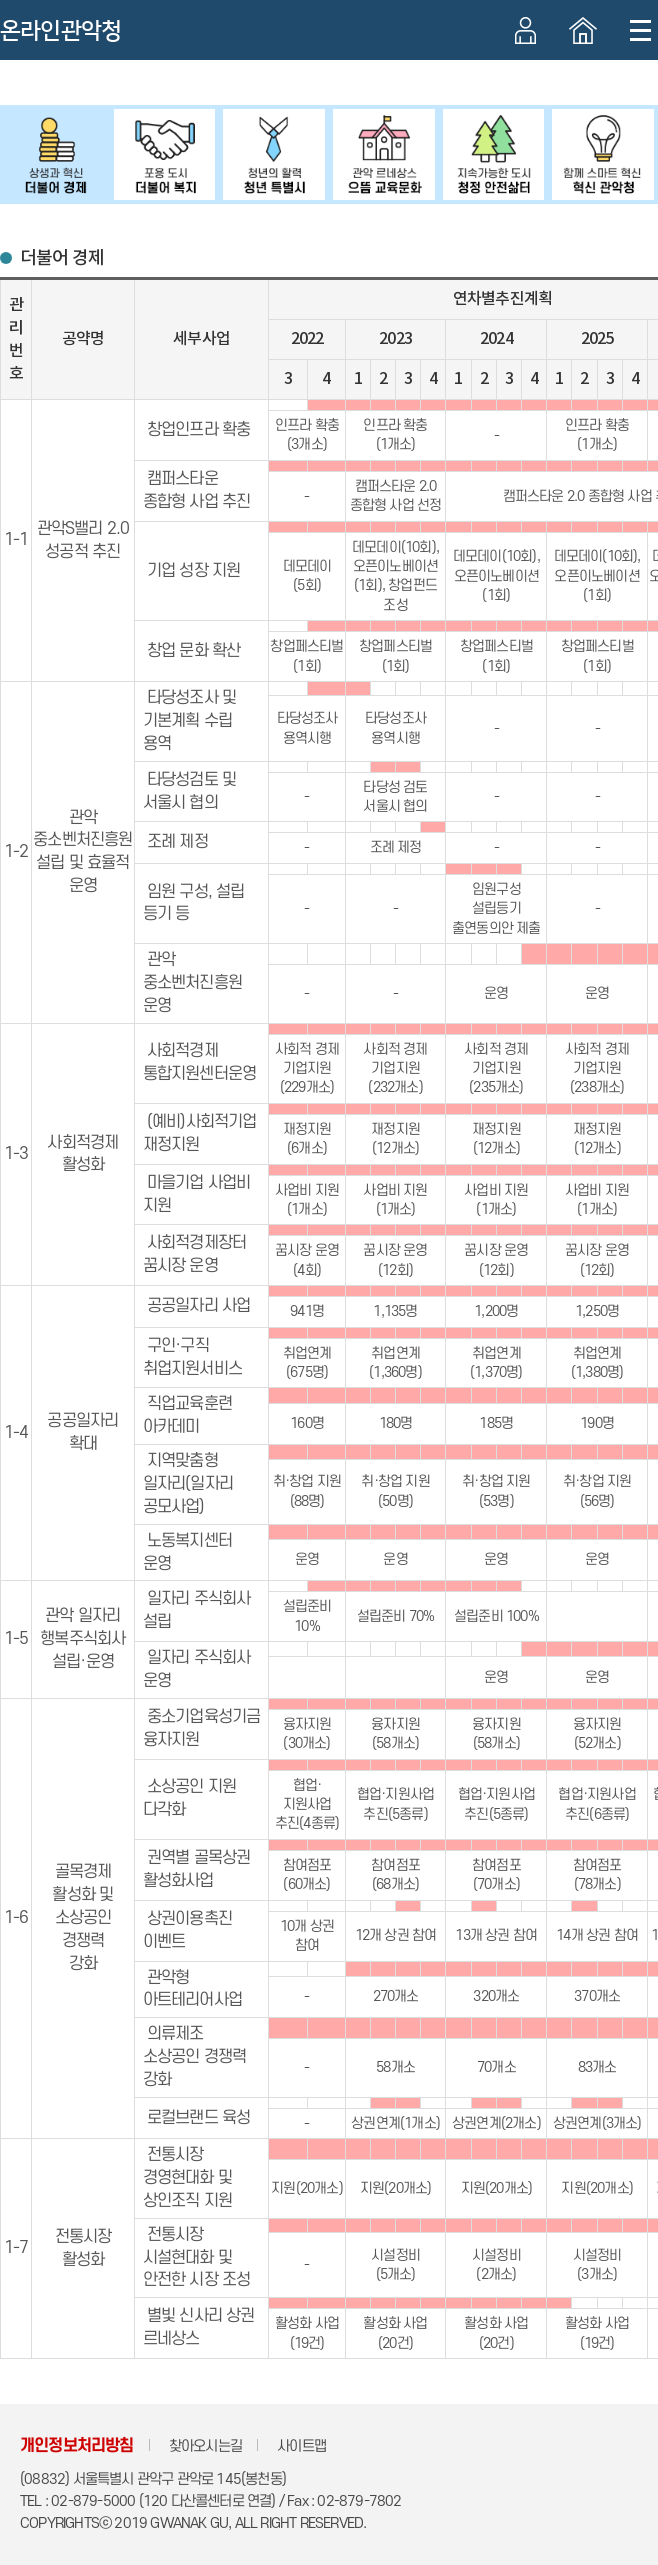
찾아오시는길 (205, 2446)
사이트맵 (301, 2446)
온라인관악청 (60, 31)
